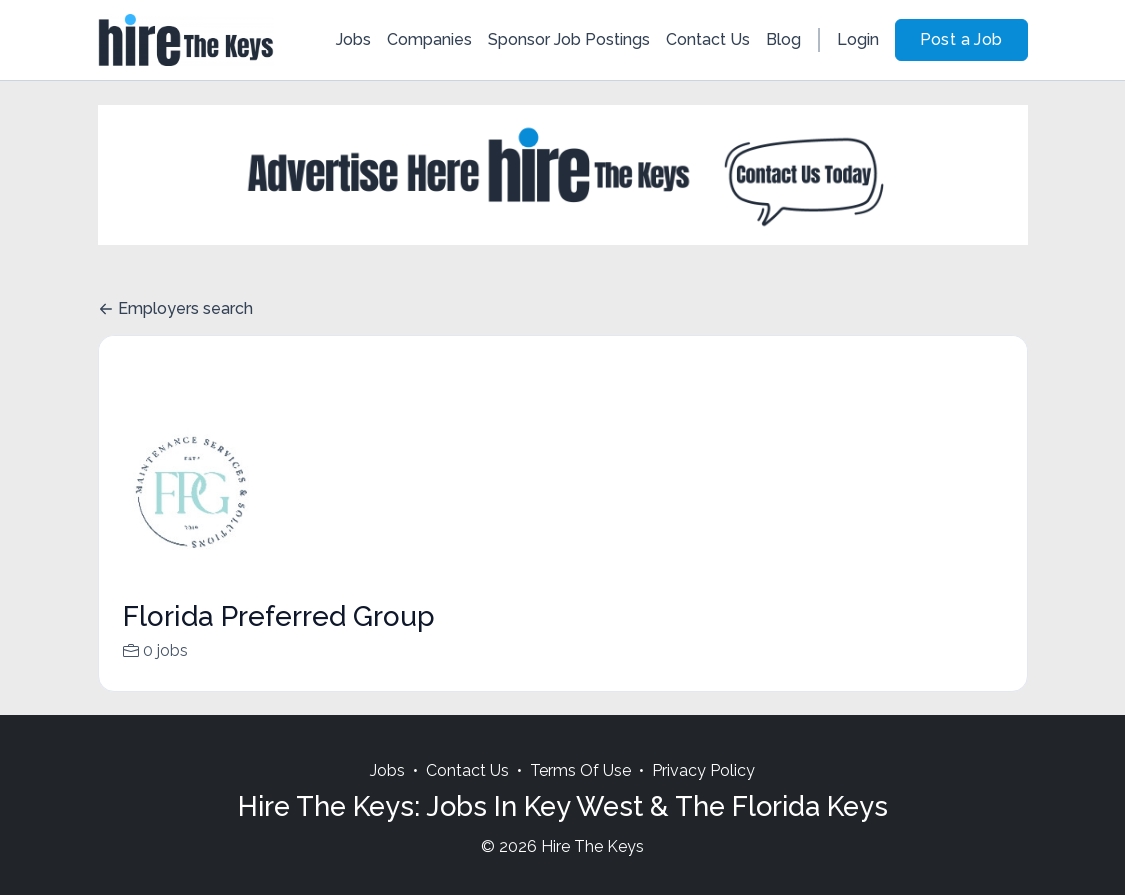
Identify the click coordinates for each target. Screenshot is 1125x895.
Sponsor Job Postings (569, 39)
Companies (429, 39)
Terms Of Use (580, 794)
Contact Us (708, 39)
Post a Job (961, 39)
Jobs (353, 39)
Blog (783, 39)
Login (858, 39)
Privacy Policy (703, 794)
